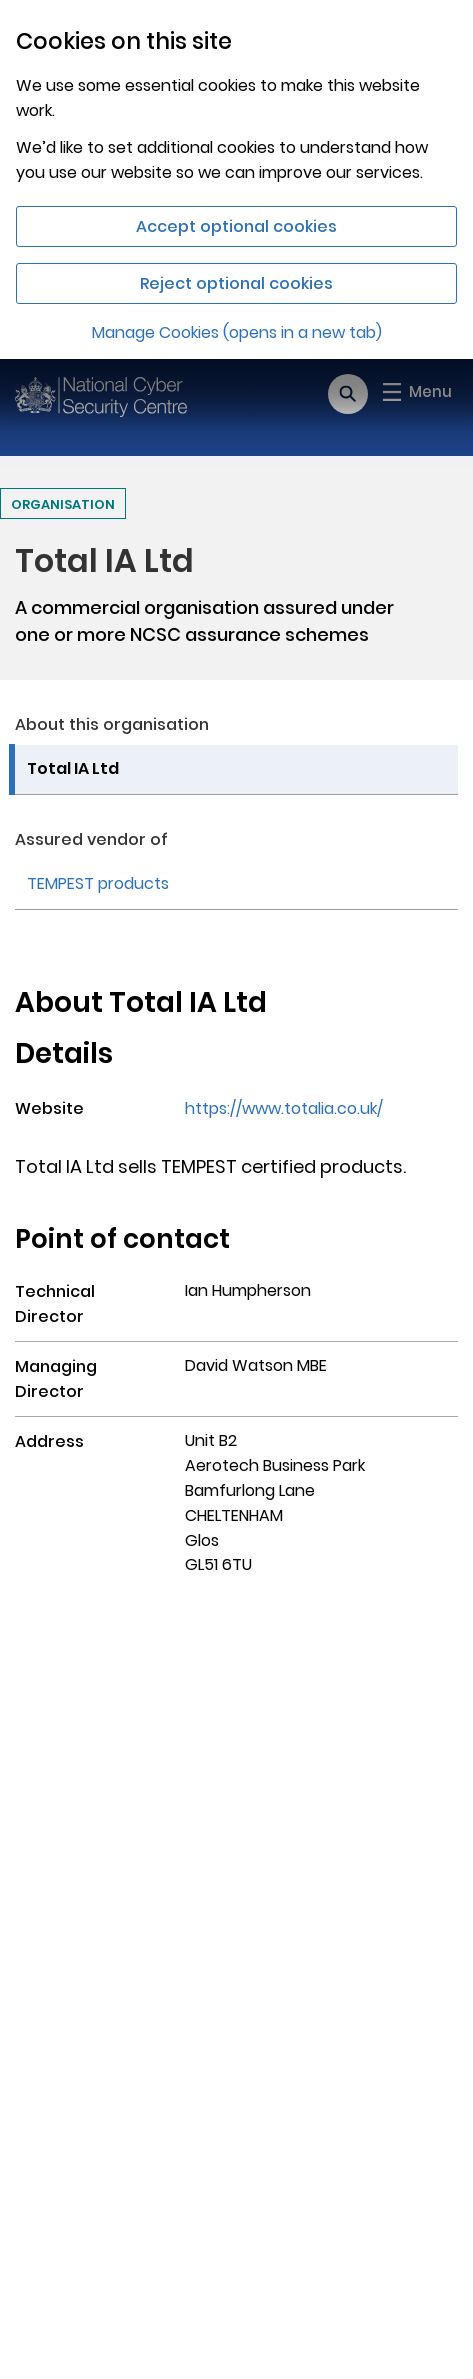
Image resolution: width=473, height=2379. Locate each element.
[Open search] (348, 394)
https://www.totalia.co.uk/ (284, 1108)
